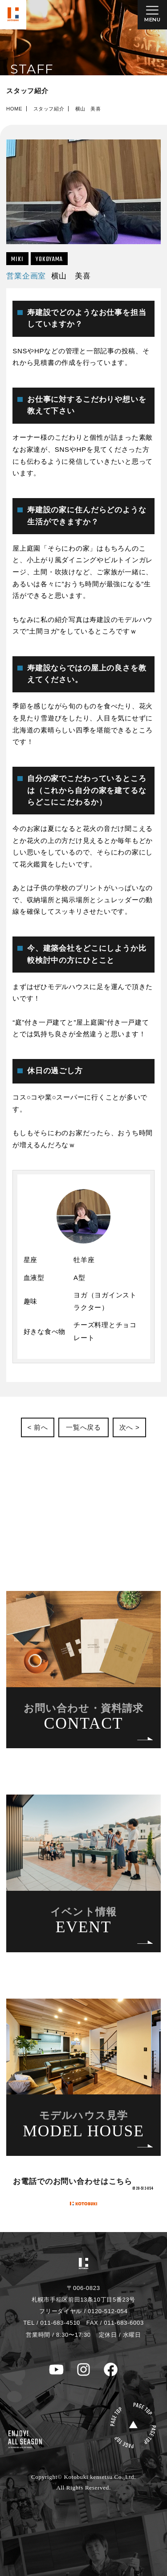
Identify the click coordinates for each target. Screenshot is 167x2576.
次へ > (129, 1427)
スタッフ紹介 (48, 108)
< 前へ (37, 1427)
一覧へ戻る (83, 1427)
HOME (14, 108)
